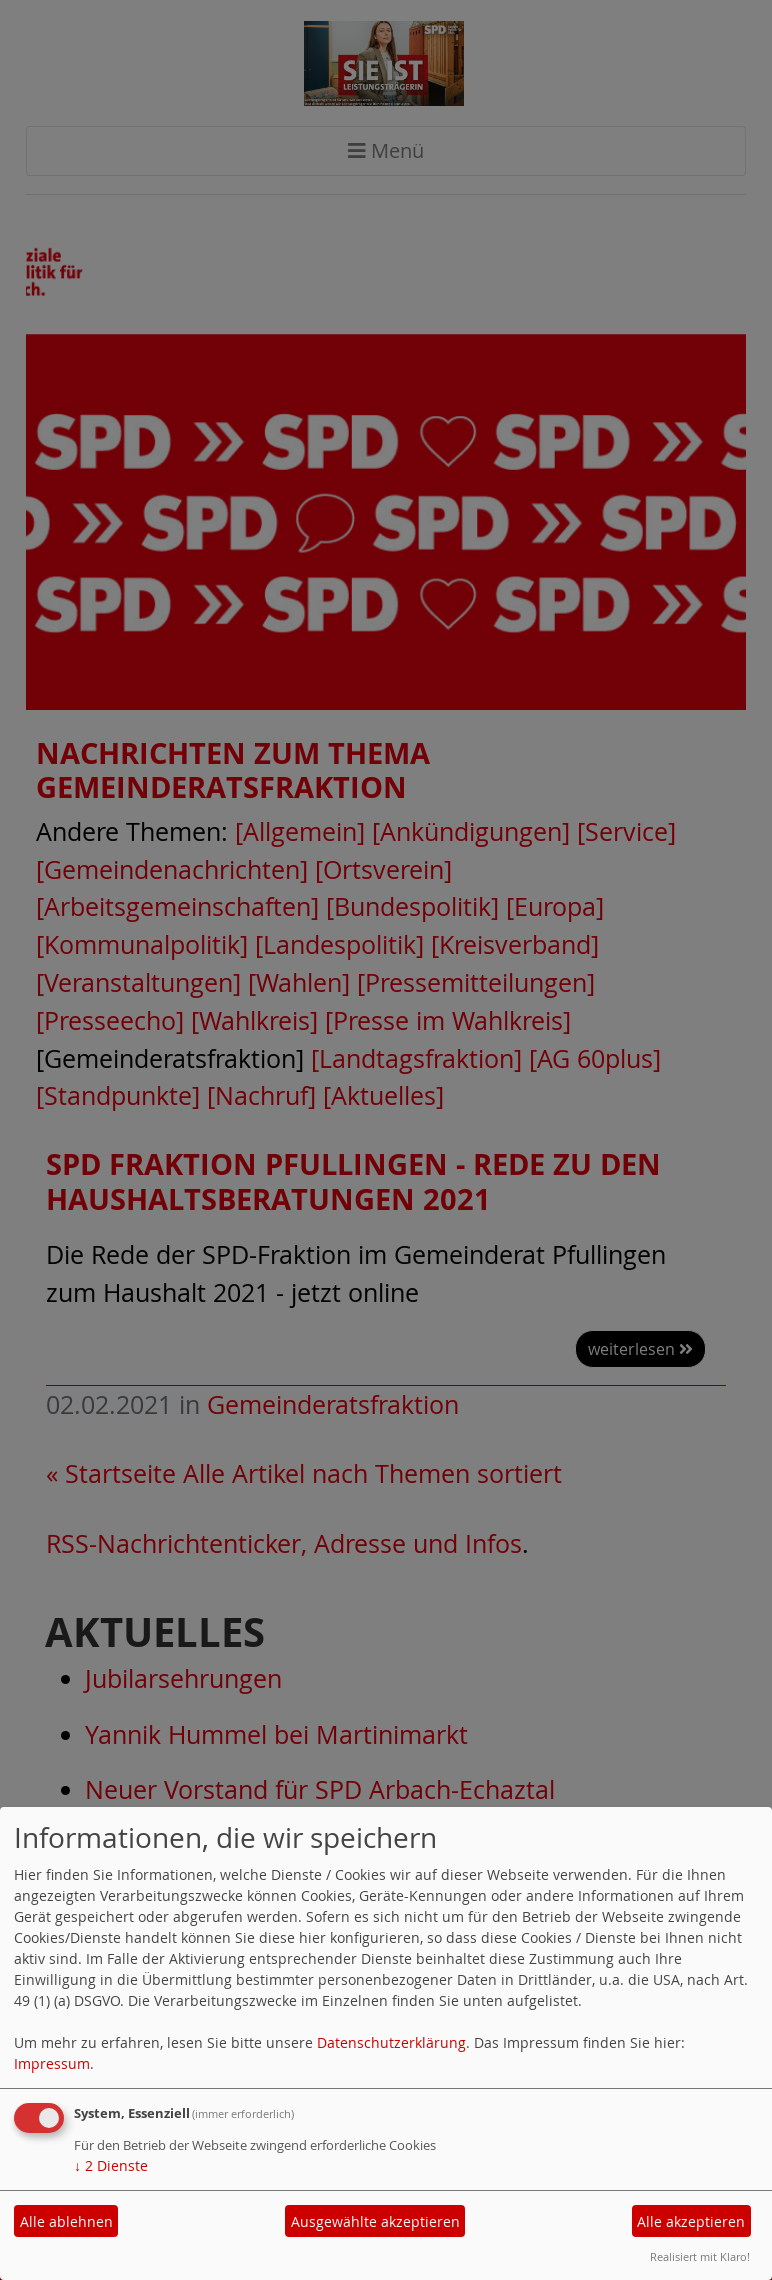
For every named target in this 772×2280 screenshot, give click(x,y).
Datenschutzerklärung (391, 2042)
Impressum (52, 2063)
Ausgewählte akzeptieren (375, 2221)
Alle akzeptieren (691, 2221)
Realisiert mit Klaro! (700, 2256)
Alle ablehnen (66, 2221)
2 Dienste (111, 2165)
